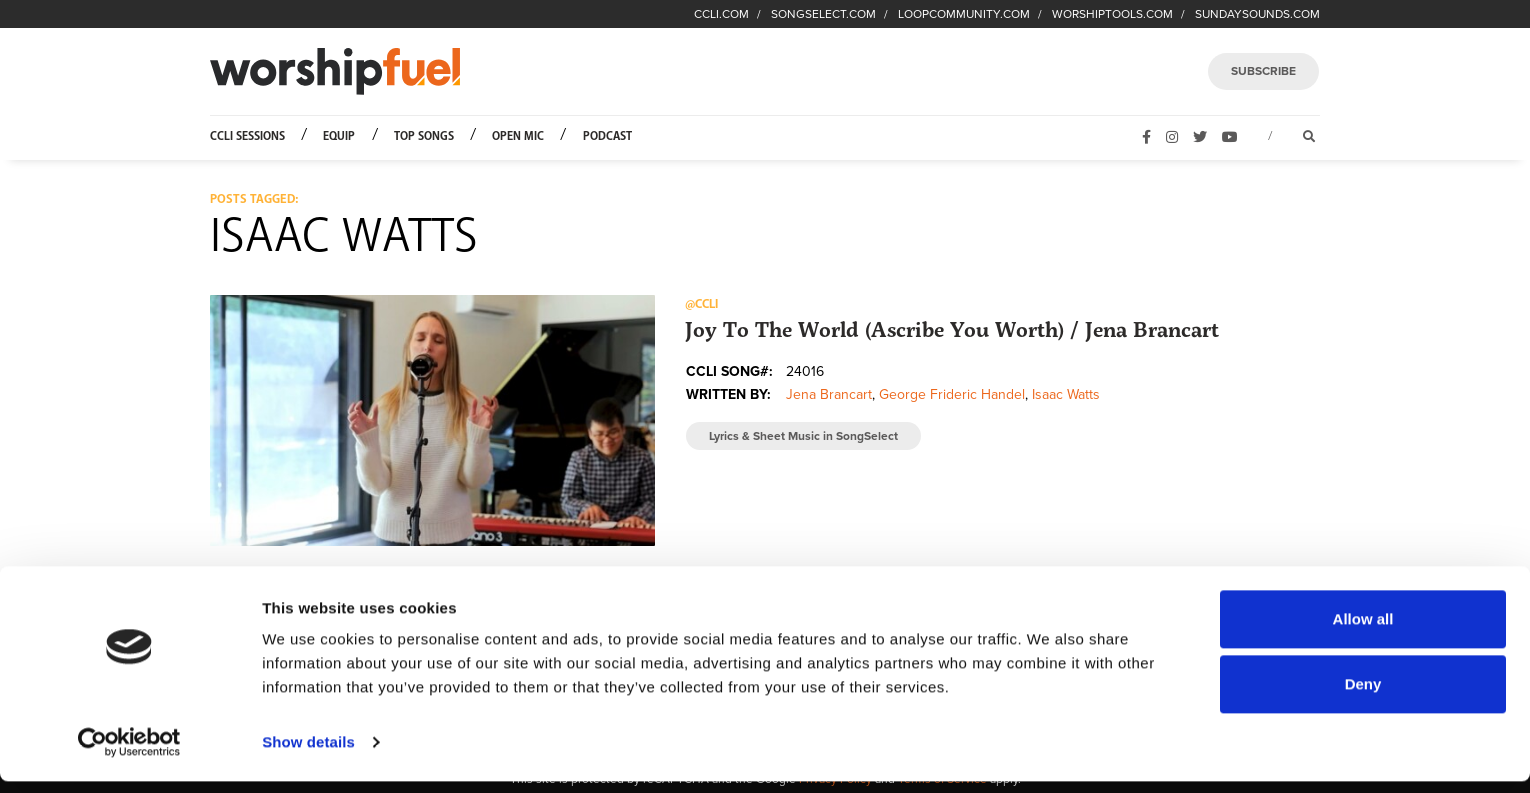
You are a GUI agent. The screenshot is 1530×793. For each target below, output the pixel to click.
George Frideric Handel (952, 394)
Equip (339, 136)
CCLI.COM (721, 14)
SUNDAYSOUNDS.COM (1257, 14)
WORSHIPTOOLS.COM (1112, 14)
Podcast (607, 136)
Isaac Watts (1066, 394)
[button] (432, 420)
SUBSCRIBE (1263, 71)
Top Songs (424, 136)
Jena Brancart (829, 394)
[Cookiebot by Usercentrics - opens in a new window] (129, 754)
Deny (1363, 695)
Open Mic (518, 136)
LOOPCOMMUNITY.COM (964, 14)
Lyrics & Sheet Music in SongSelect (803, 436)
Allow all (1363, 630)
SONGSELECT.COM (823, 14)
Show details (308, 753)
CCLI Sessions (247, 136)
